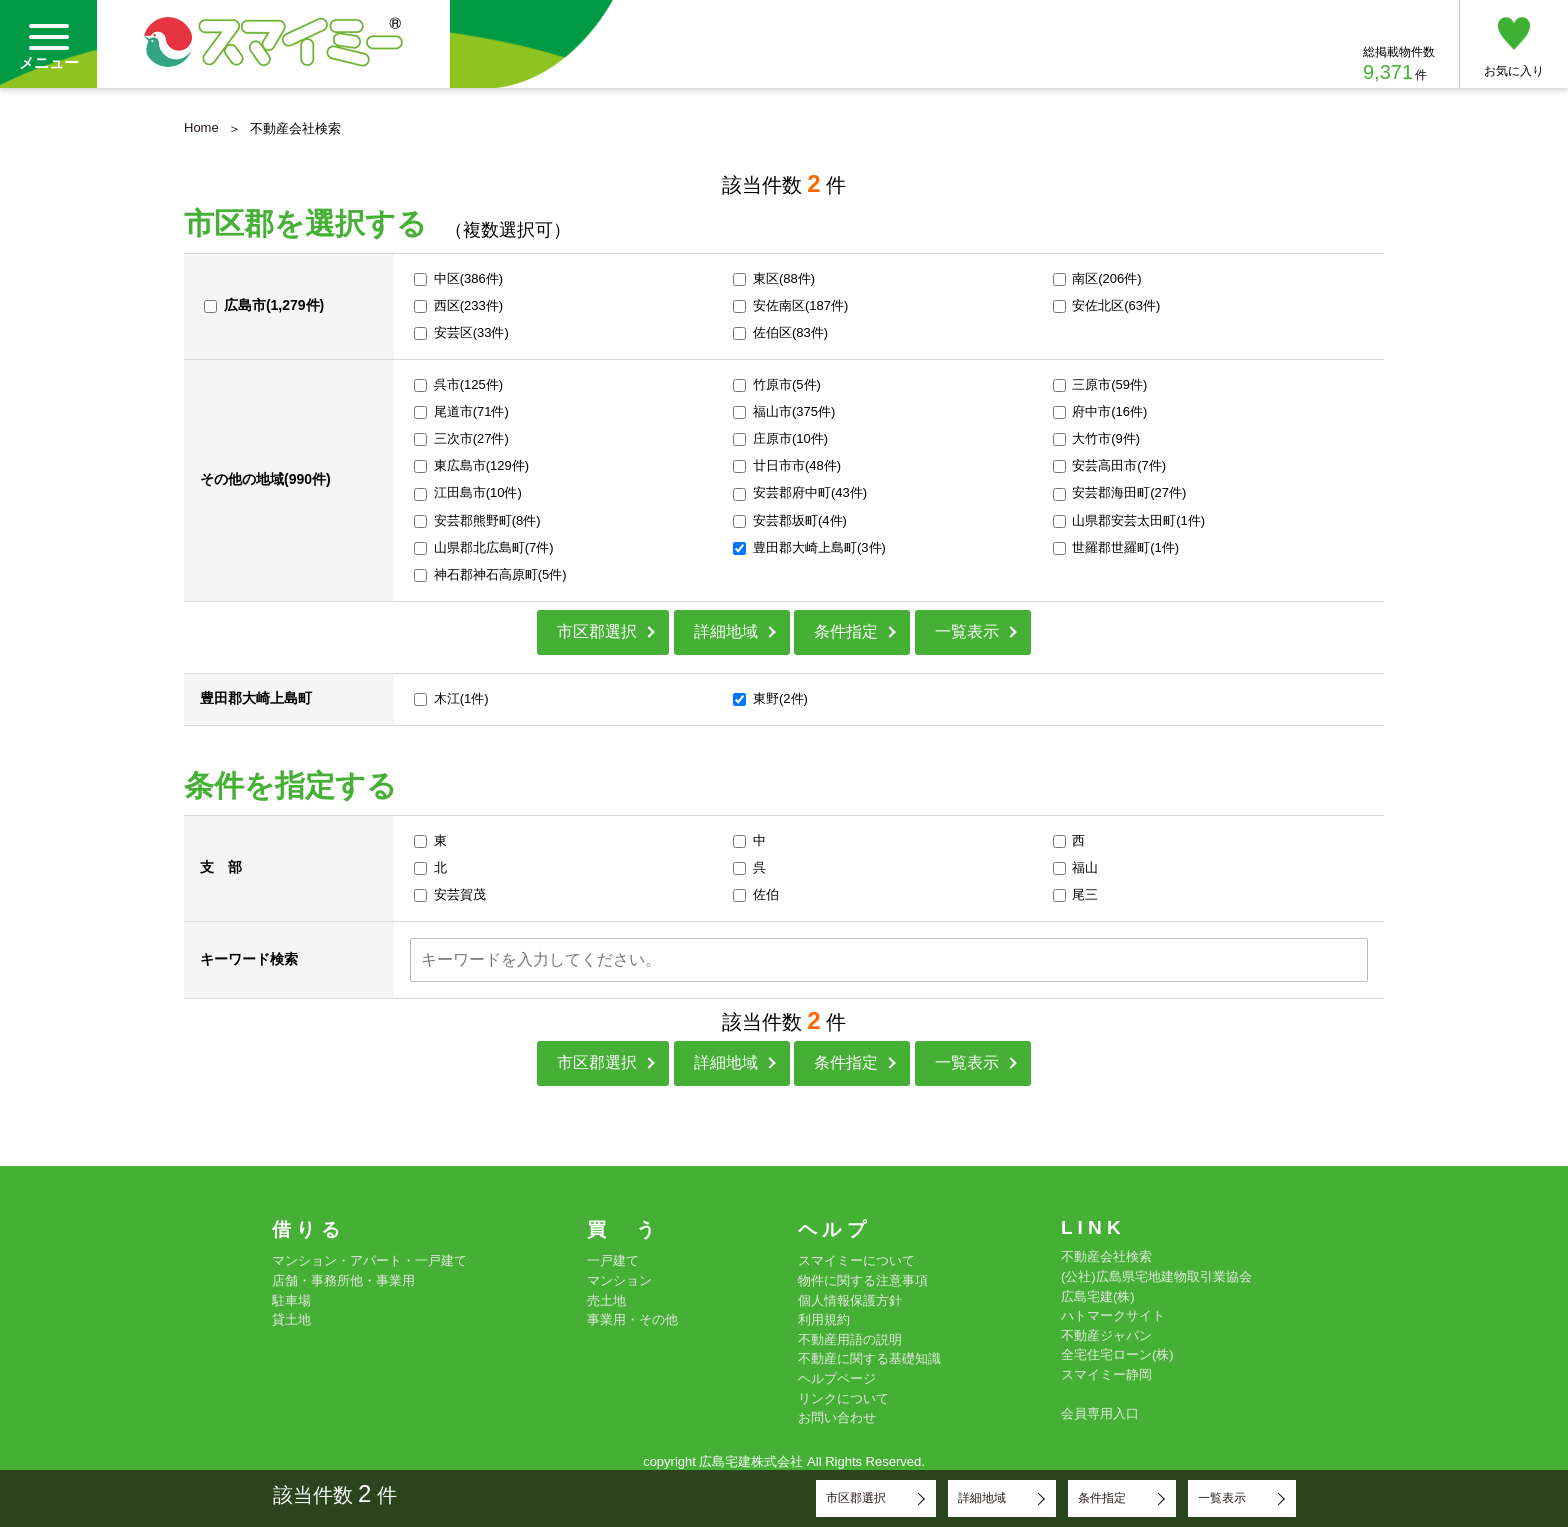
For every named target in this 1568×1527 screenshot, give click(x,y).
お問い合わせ (837, 1417)
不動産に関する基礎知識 (869, 1358)
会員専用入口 (1100, 1413)
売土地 (606, 1300)
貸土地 (291, 1319)
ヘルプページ (837, 1378)
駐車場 (291, 1300)
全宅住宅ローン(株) (1117, 1354)
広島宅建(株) (1098, 1296)
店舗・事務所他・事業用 (343, 1280)
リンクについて (843, 1398)
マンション (619, 1280)
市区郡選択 (597, 631)
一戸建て (613, 1260)
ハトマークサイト (1113, 1315)
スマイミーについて (856, 1260)
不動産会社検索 (1106, 1256)
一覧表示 (967, 631)
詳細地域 (726, 631)
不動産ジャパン (1106, 1335)
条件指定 (846, 631)
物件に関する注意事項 (863, 1280)
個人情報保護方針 (850, 1300)
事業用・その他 (632, 1319)
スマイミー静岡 (1106, 1374)
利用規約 (824, 1319)
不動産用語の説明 (850, 1339)
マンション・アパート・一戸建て (369, 1260)
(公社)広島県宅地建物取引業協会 (1156, 1276)
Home (201, 127)
